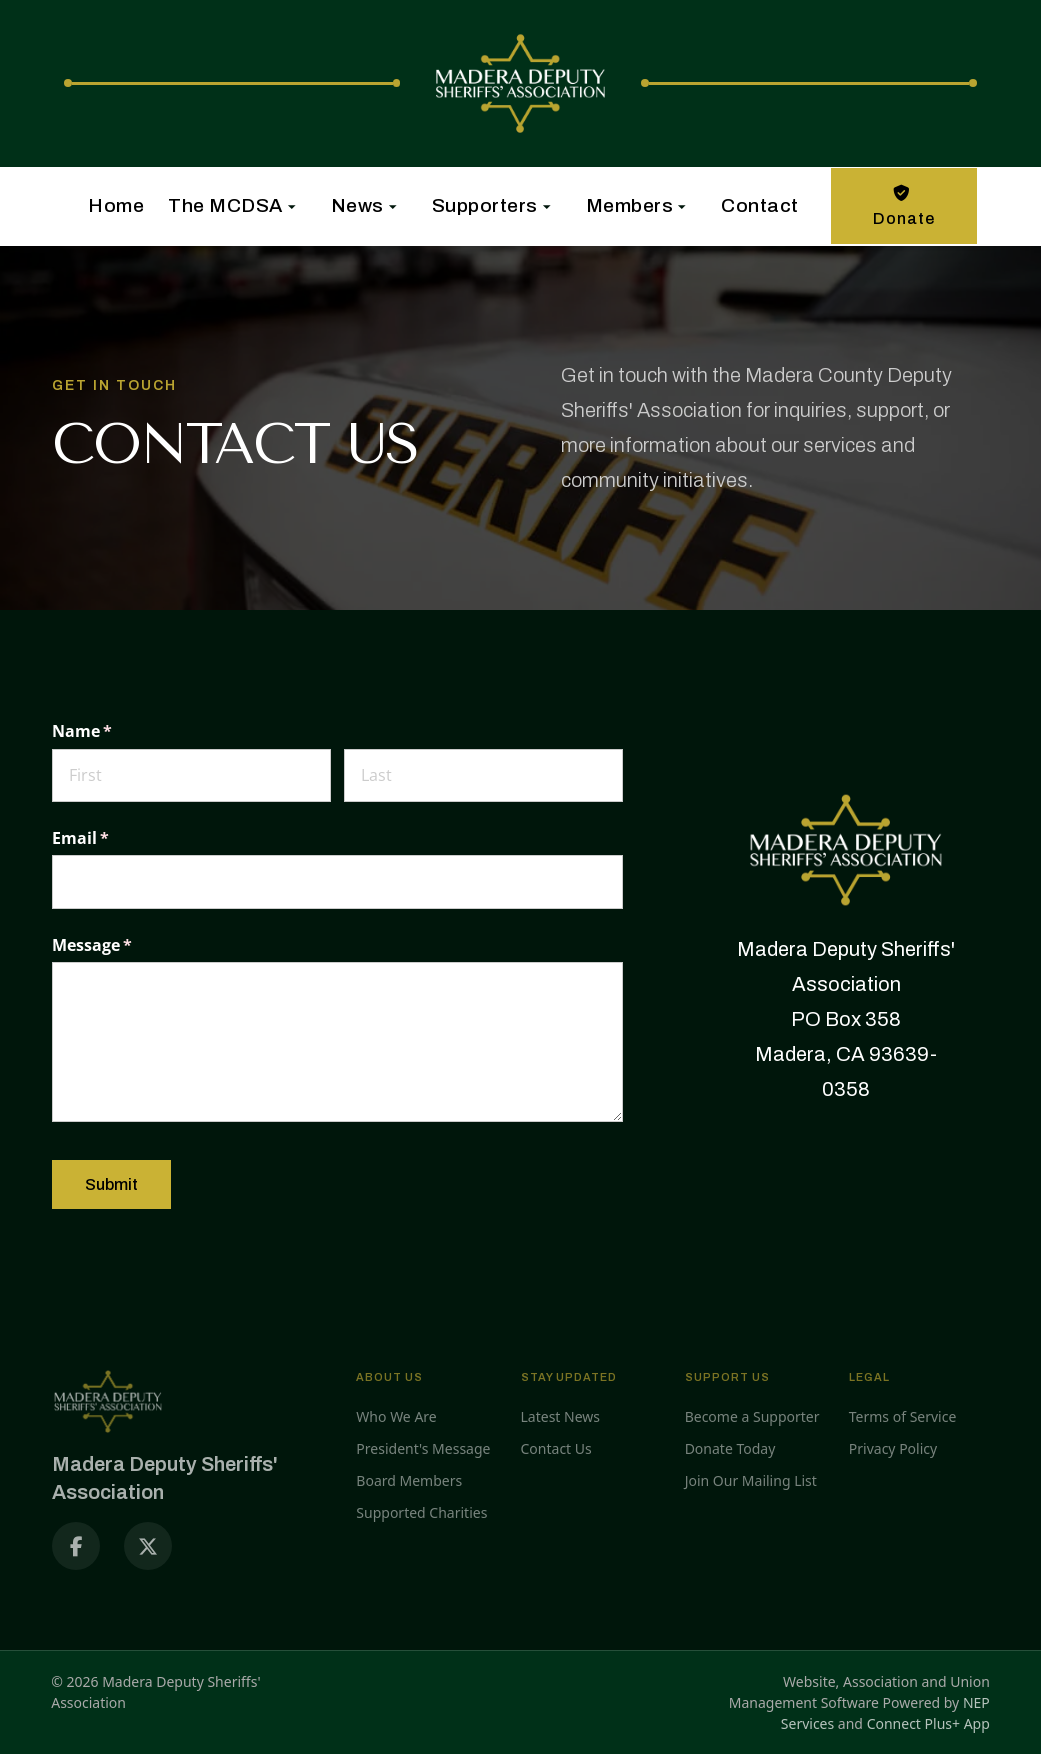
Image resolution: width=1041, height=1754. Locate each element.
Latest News (561, 1416)
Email (113, 838)
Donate (904, 204)
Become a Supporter (752, 1416)
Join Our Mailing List (751, 1480)
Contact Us (556, 1448)
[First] (191, 775)
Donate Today (730, 1448)
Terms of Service (903, 1416)
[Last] (483, 775)
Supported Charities (421, 1512)
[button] (225, 206)
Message (125, 945)
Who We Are (396, 1416)
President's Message (423, 1448)
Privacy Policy (893, 1448)
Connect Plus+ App (928, 1723)
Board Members (409, 1480)
